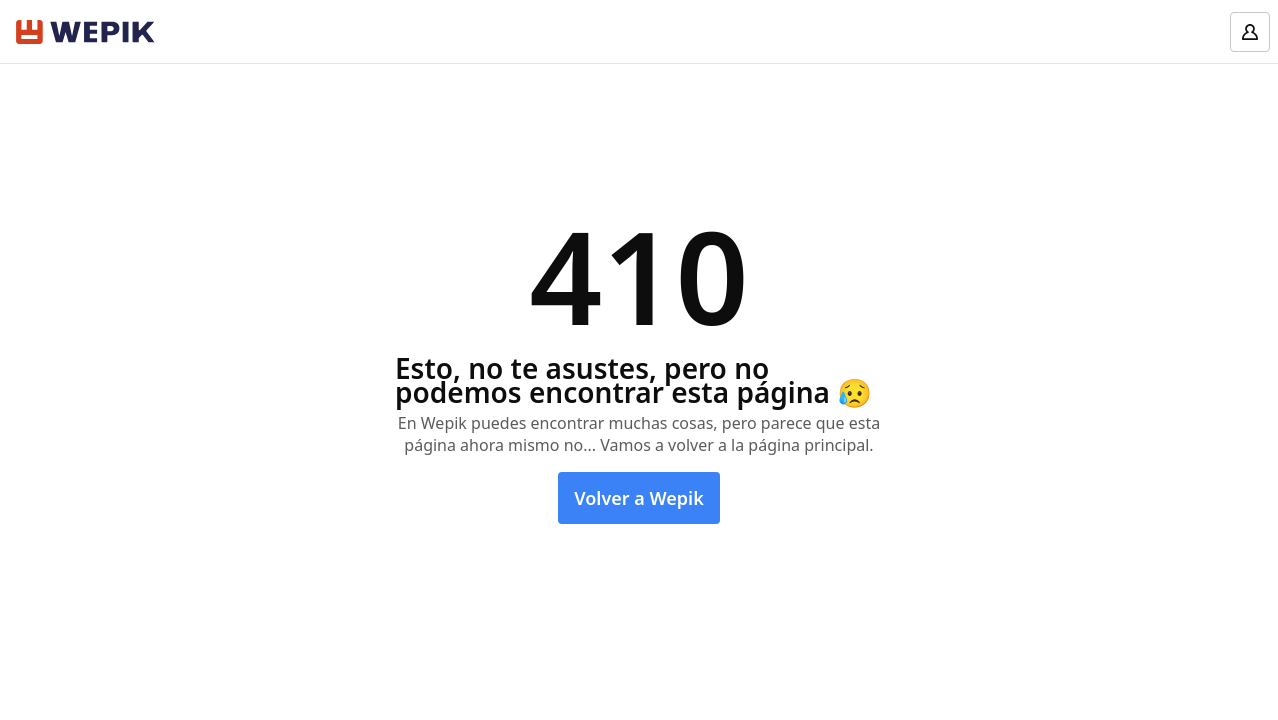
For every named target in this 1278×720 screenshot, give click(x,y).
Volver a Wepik (639, 498)
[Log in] (1250, 32)
